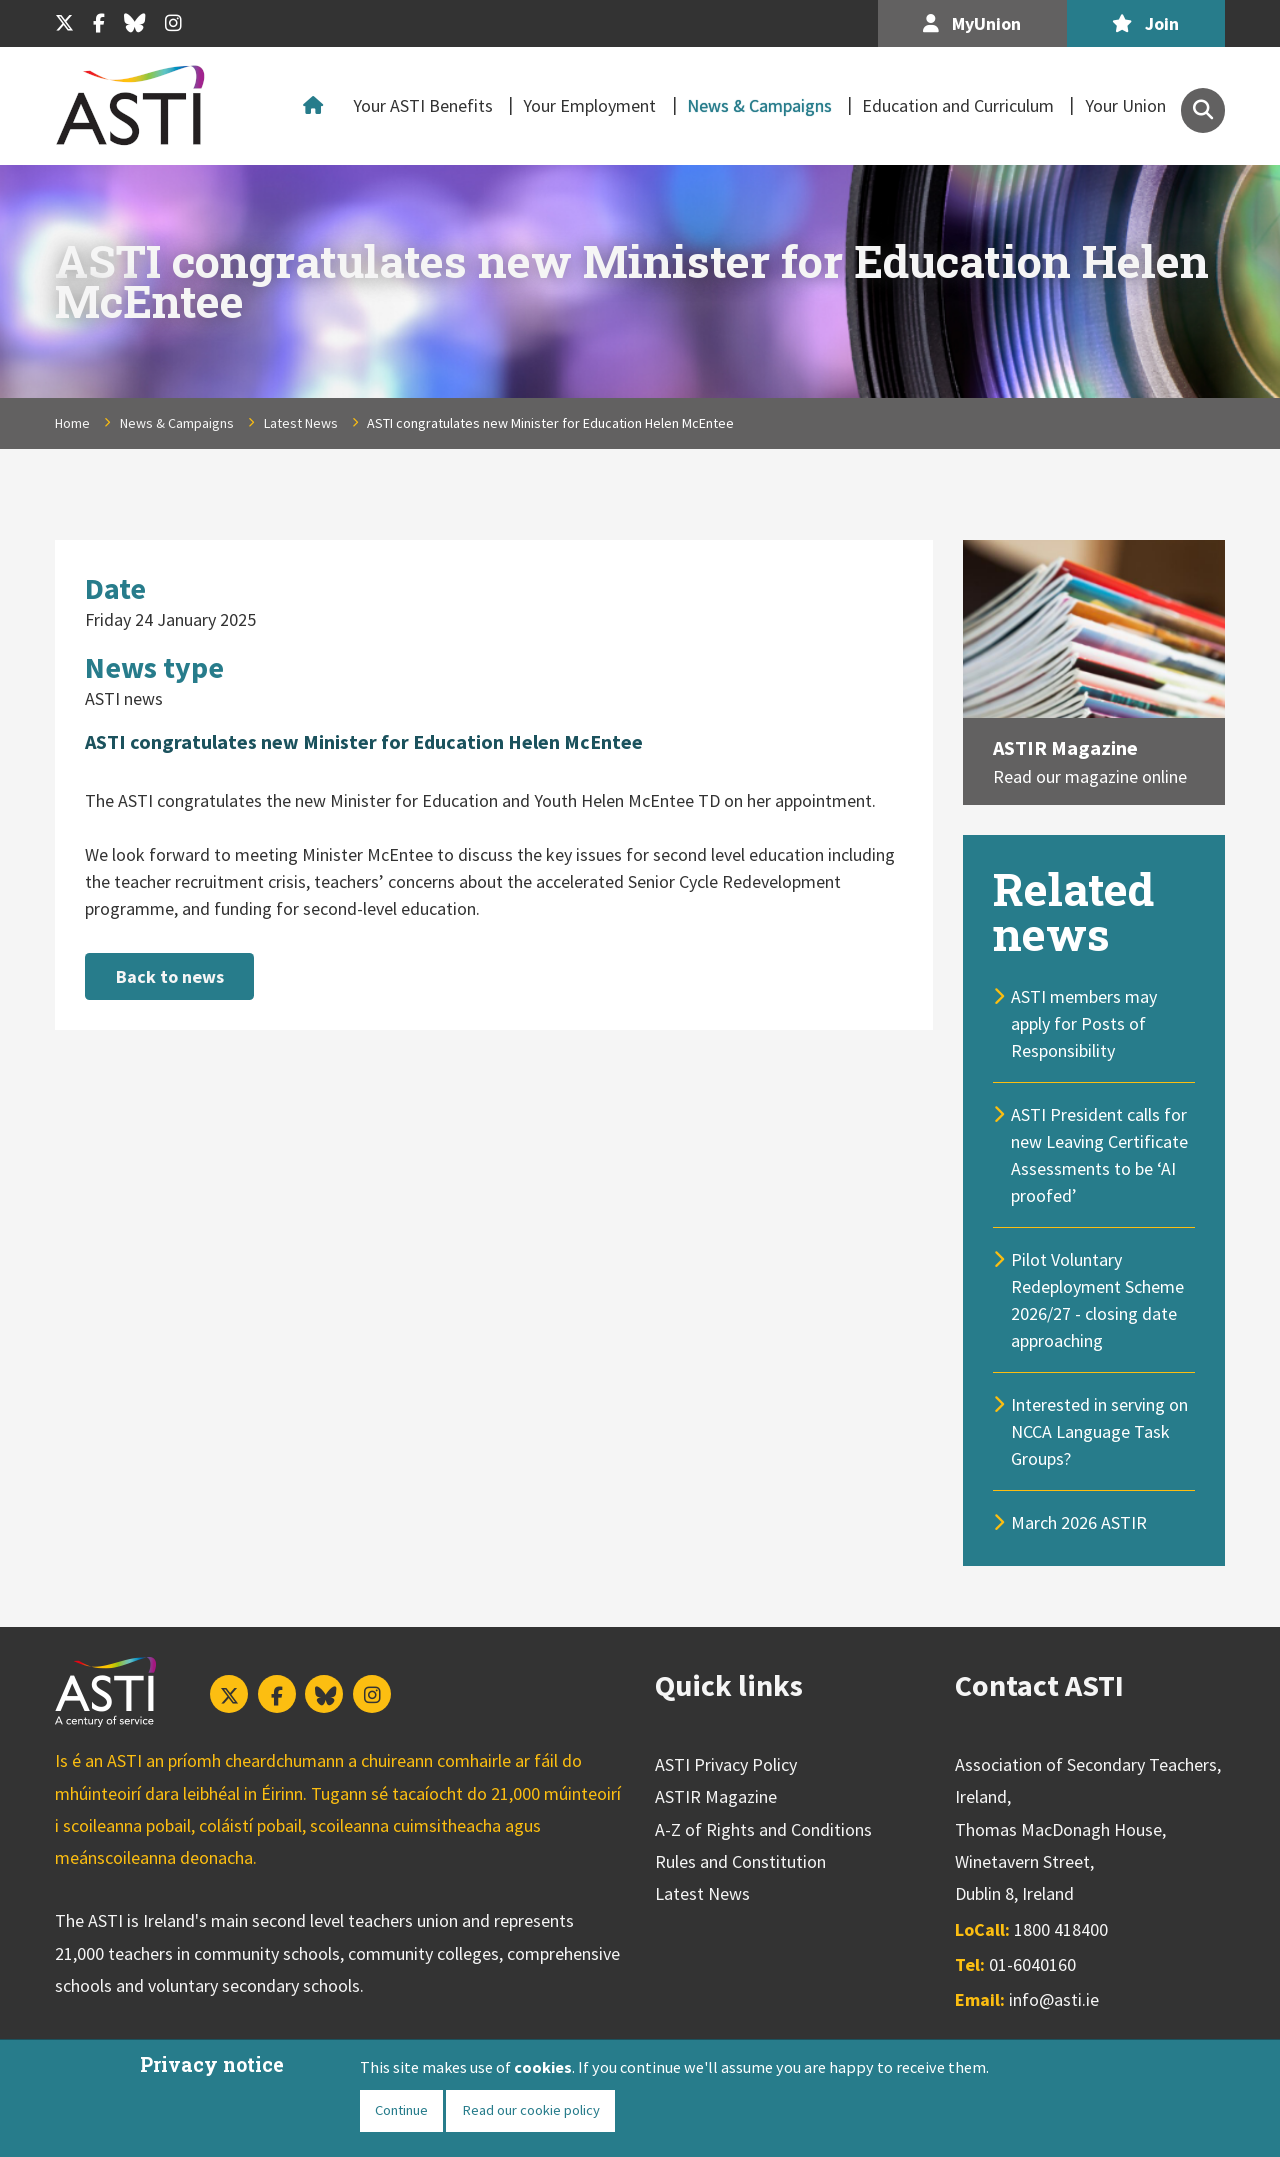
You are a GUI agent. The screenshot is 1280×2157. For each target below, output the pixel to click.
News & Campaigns (759, 105)
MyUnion (972, 23)
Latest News (301, 423)
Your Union (1125, 105)
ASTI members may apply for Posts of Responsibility (1084, 1023)
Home (318, 106)
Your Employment (589, 105)
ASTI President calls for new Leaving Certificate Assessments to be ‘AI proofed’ (1099, 1155)
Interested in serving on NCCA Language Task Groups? (1099, 1431)
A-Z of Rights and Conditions (763, 1829)
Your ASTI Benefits (423, 105)
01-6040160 (1032, 1964)
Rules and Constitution (740, 1861)
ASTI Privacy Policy (726, 1764)
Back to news (170, 976)
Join (1145, 23)
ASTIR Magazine (1065, 747)
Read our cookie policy (531, 2110)
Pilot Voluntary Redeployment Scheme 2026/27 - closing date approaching (1097, 1300)
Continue (401, 2110)
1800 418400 (1061, 1929)
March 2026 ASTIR (1079, 1522)
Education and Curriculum (958, 105)
